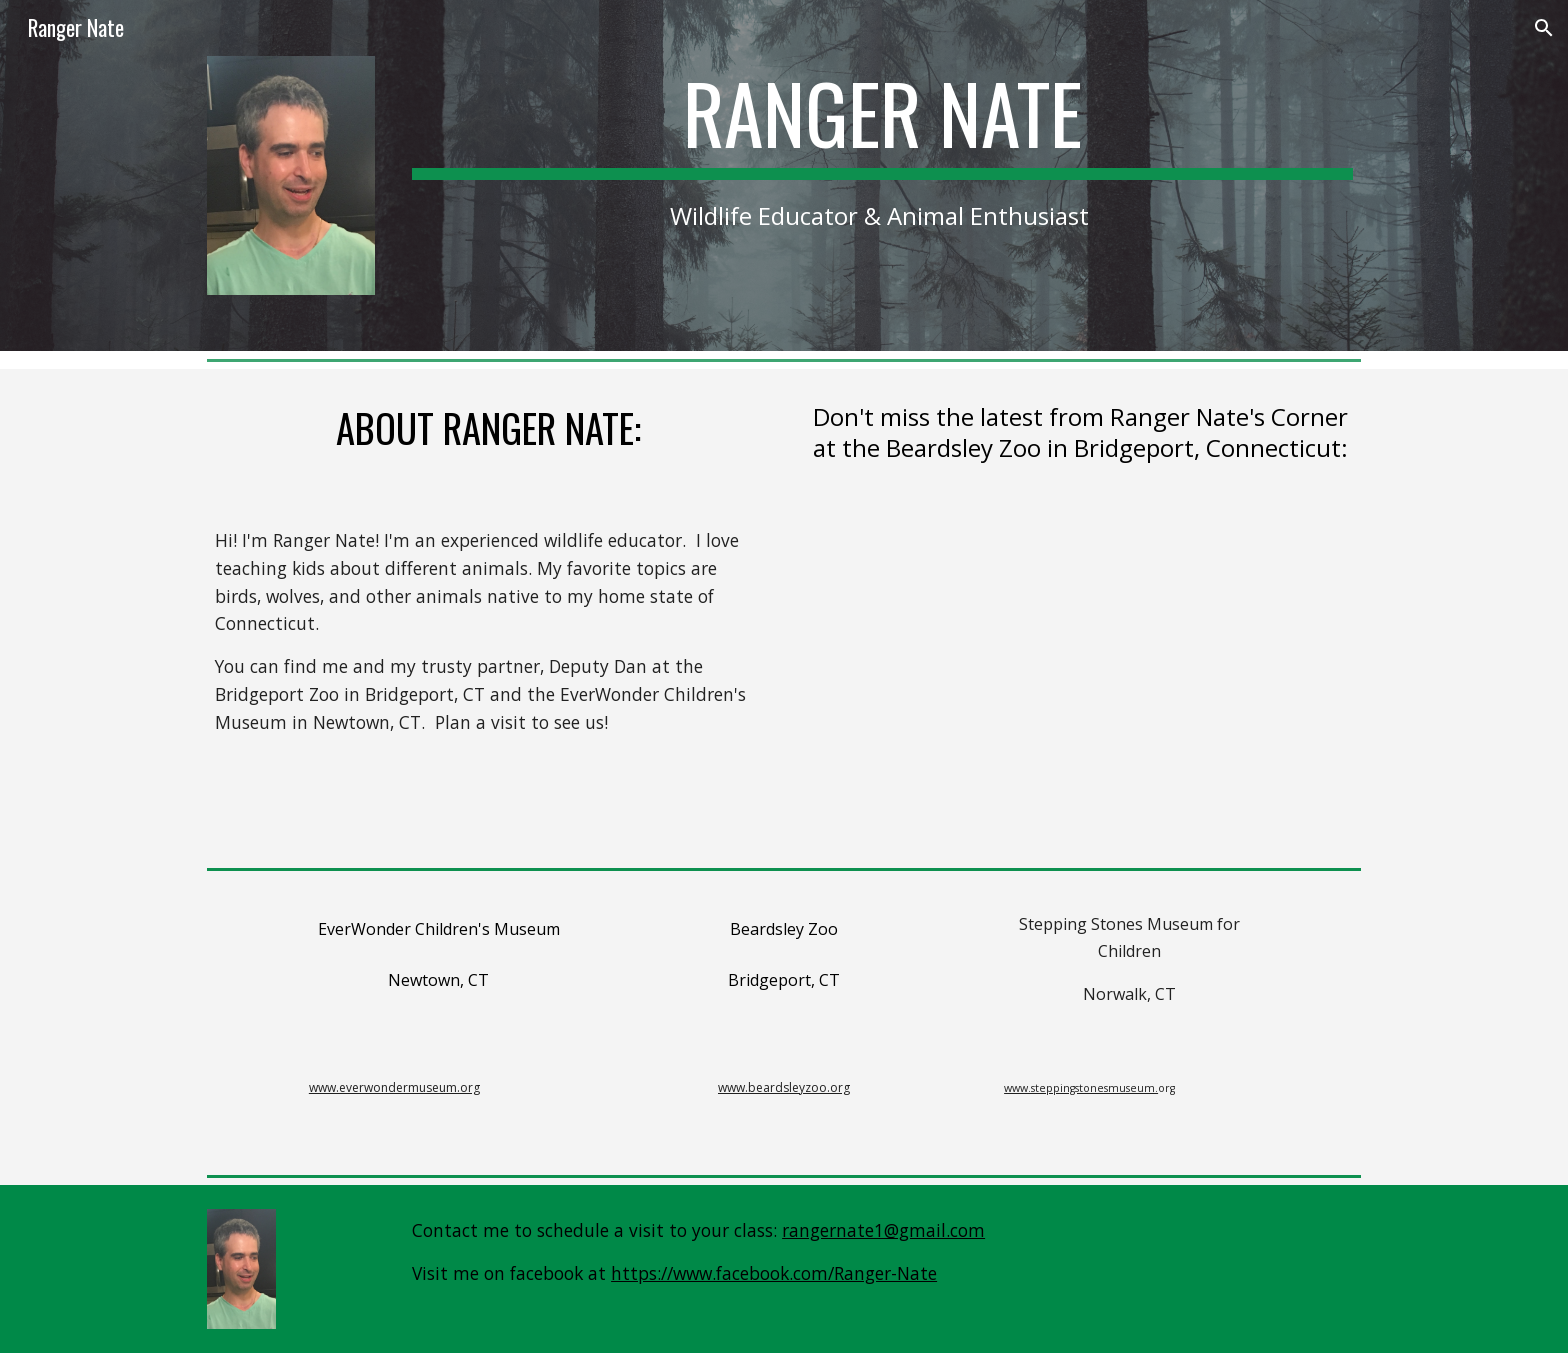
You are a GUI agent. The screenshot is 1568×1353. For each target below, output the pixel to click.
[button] (1544, 28)
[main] (882, 147)
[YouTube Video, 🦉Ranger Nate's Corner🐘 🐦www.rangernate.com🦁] (1080, 677)
